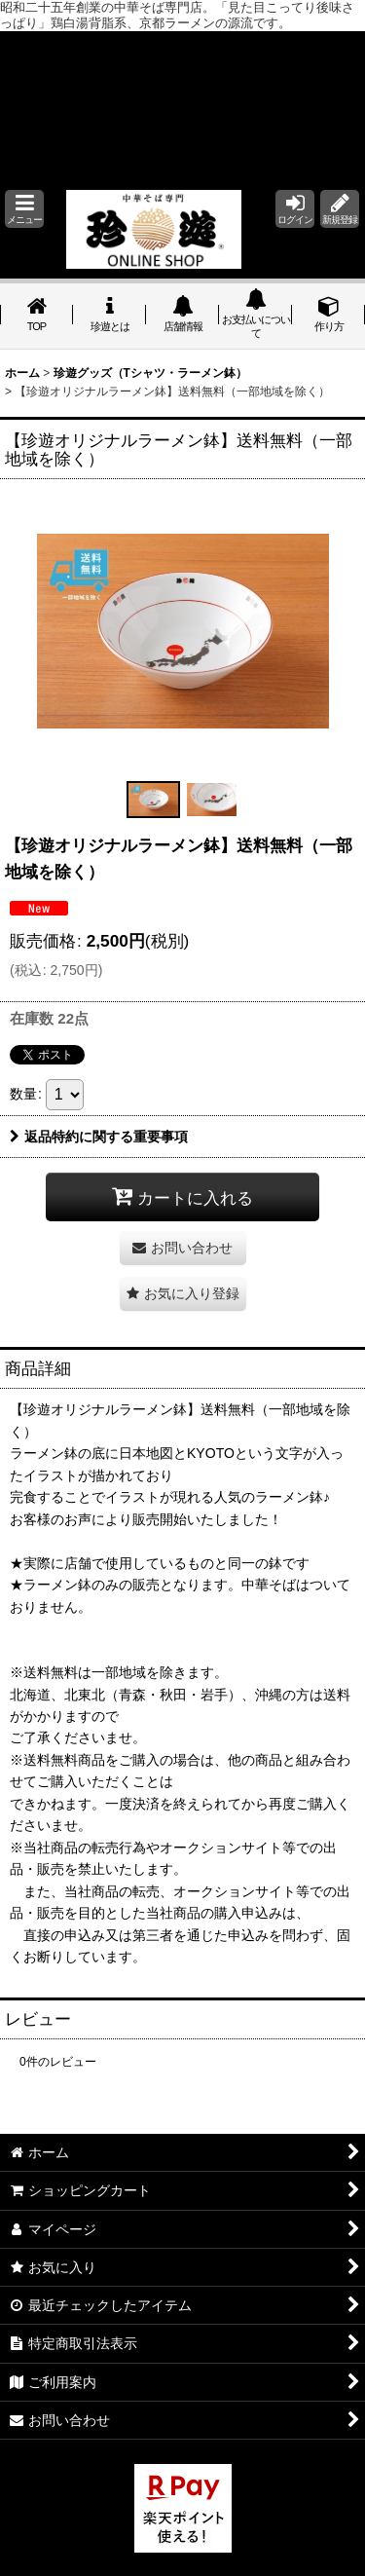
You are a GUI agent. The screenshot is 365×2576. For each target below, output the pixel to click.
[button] (24, 209)
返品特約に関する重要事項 (99, 1136)
